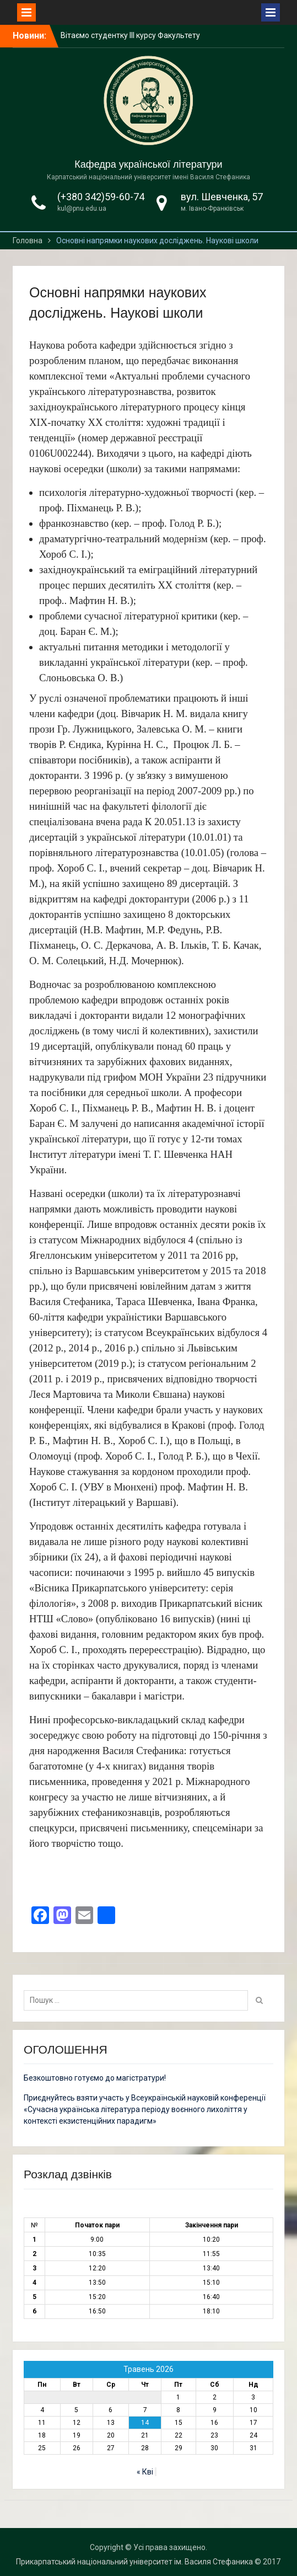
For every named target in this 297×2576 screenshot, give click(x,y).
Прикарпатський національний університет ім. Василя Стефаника (134, 2561)
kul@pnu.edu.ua (81, 208)
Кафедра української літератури (148, 164)
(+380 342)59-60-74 (100, 196)
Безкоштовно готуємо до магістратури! (95, 2077)
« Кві (145, 2471)
